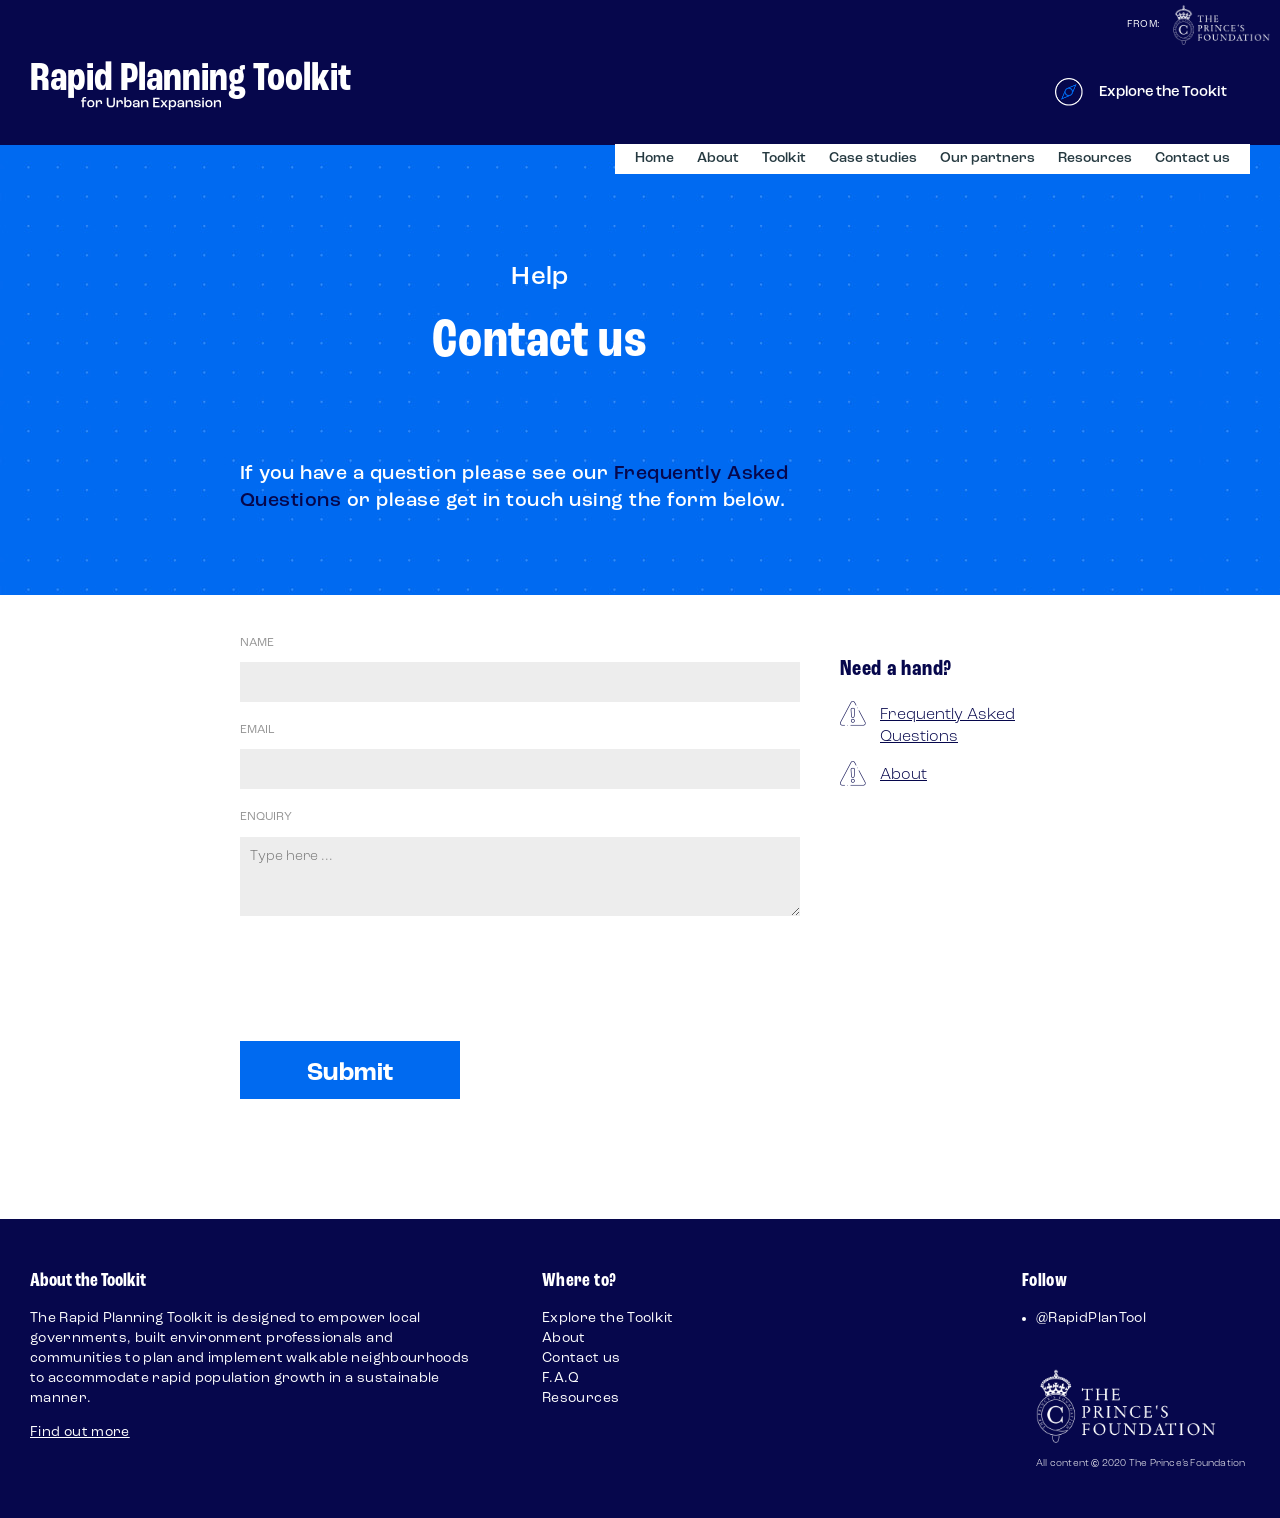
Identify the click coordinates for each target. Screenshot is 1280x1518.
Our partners (987, 158)
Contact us (1192, 158)
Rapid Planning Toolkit (190, 79)
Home (654, 158)
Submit (350, 1073)
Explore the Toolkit (608, 1318)
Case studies (873, 158)
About (718, 158)
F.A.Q (561, 1378)
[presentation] (392, 1018)
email (257, 730)
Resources (1095, 158)
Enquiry (266, 817)
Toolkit (784, 158)
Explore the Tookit (1163, 92)
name (257, 643)
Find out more (80, 1432)
